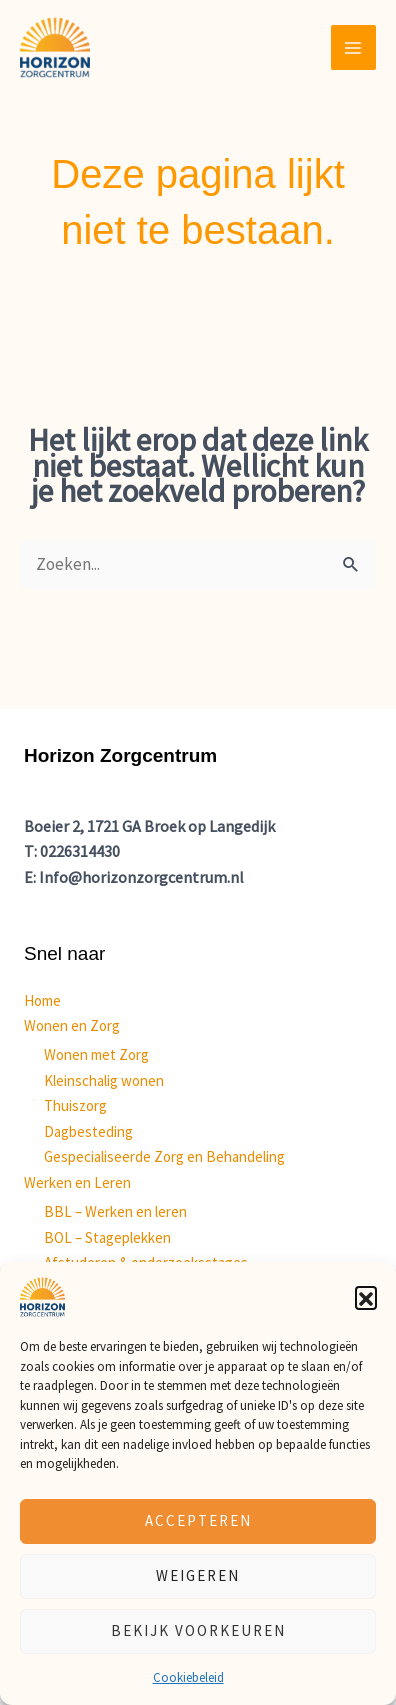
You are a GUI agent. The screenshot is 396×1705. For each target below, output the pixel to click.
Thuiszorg (75, 1105)
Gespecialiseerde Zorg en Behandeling (164, 1156)
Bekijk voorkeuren (198, 1630)
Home (42, 1000)
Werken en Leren (77, 1182)
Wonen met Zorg (96, 1054)
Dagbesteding (88, 1131)
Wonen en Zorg (72, 1025)
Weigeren (198, 1575)
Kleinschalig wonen (104, 1080)
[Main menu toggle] (354, 48)
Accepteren (198, 1520)
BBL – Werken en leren (115, 1211)
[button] (366, 1297)
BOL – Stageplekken (107, 1237)
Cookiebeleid (188, 1677)
